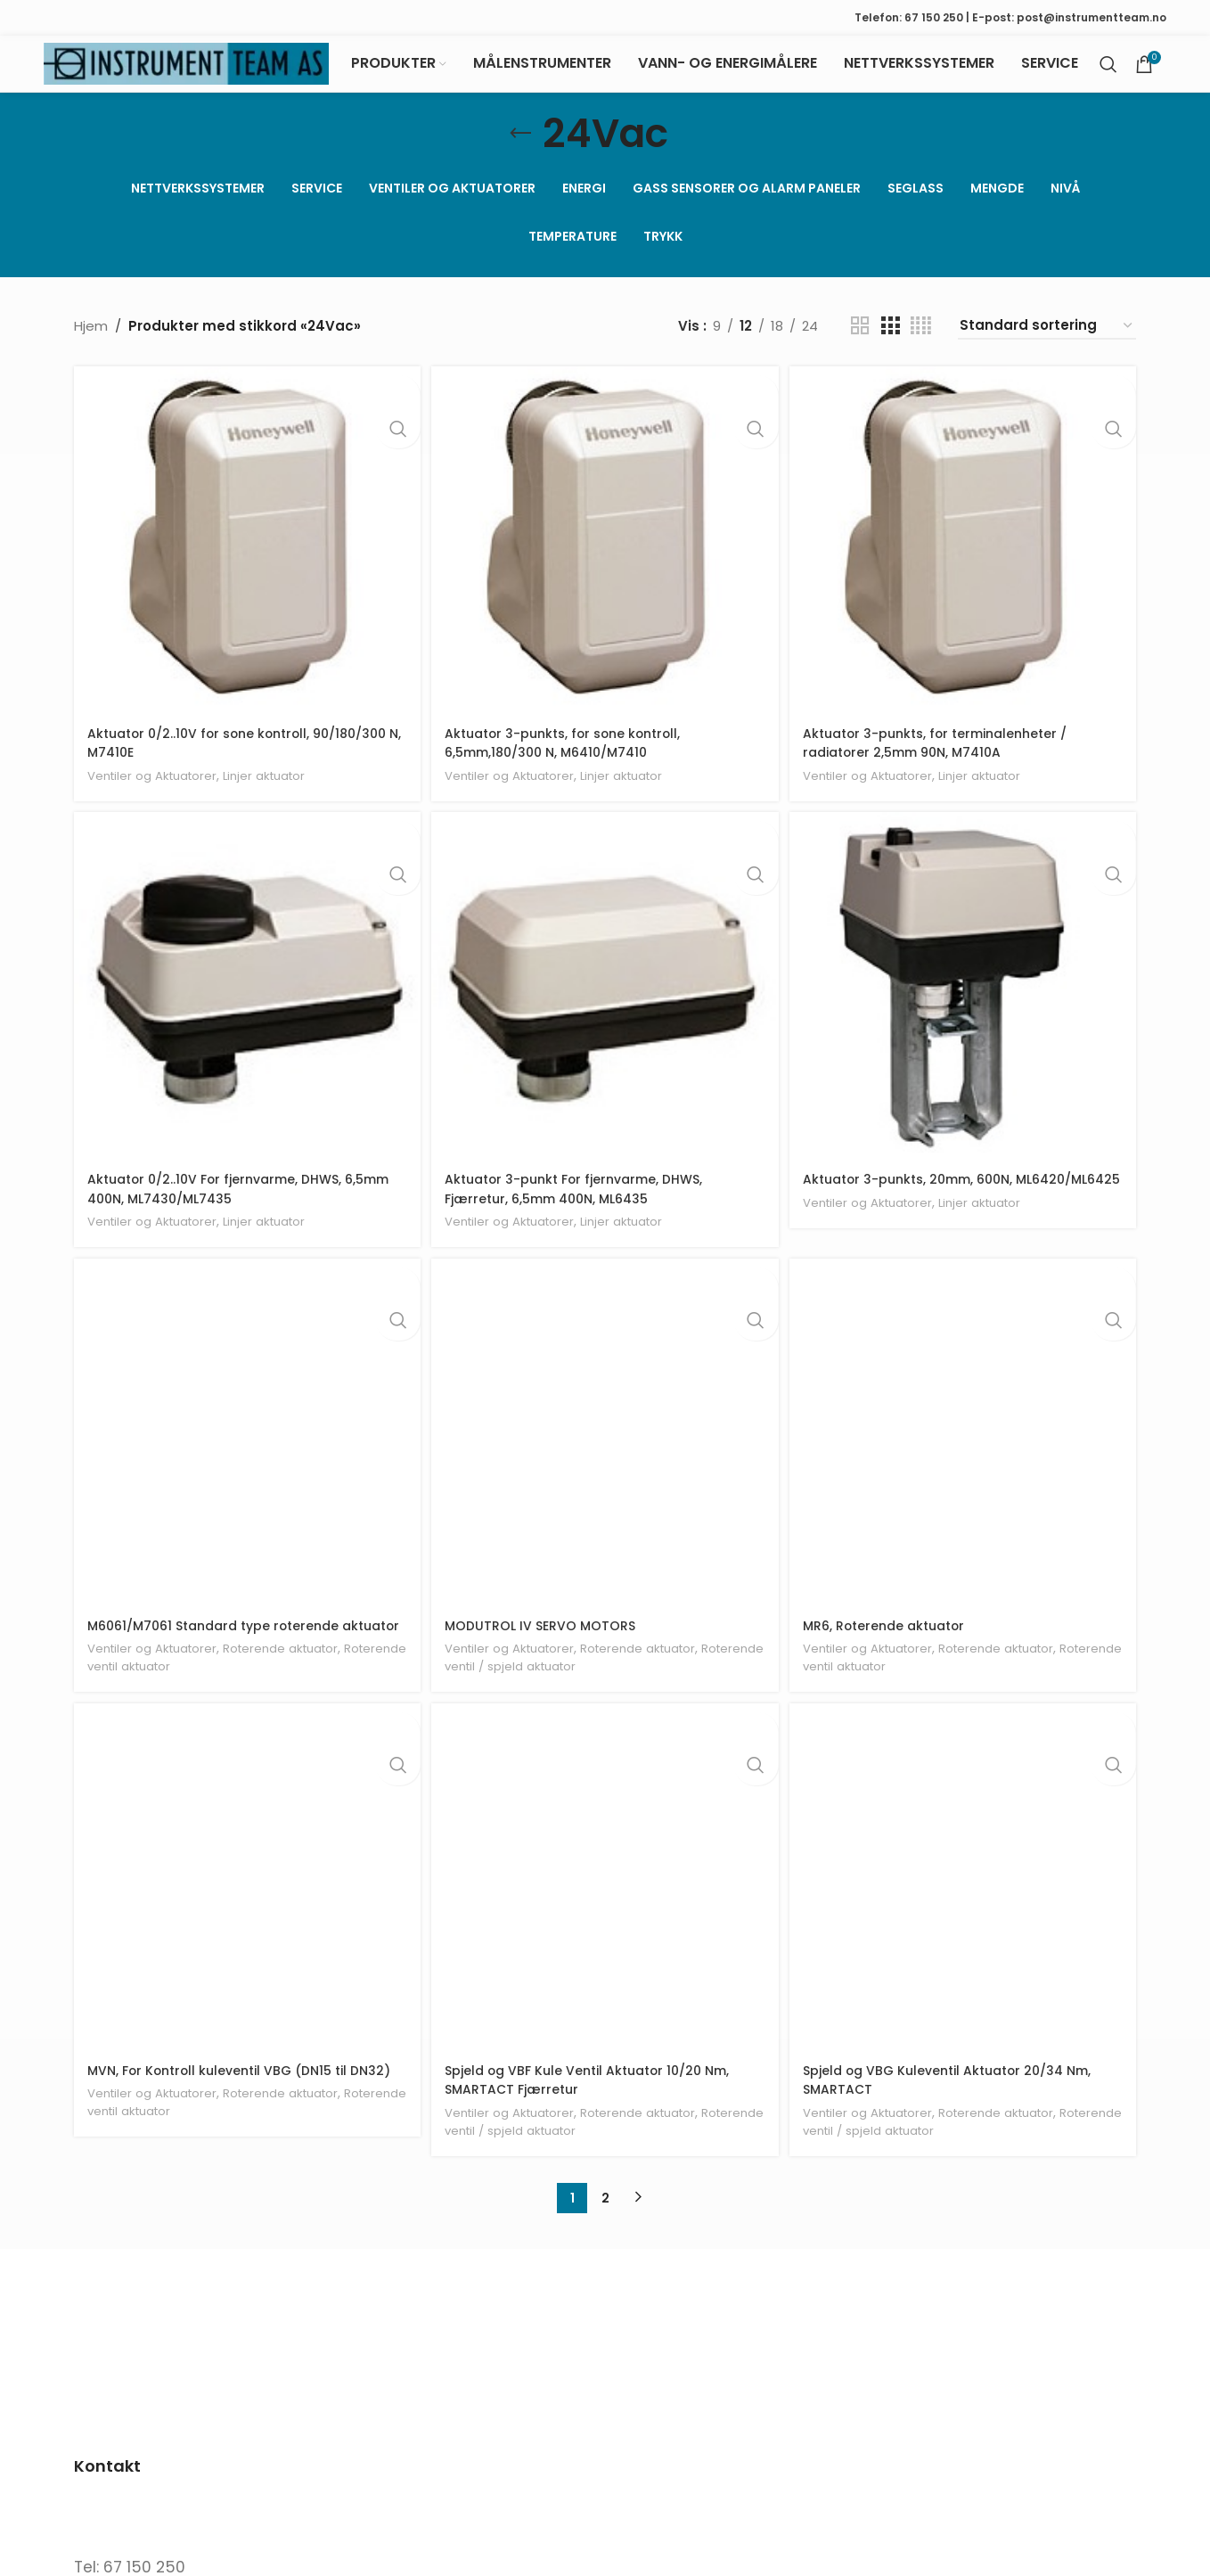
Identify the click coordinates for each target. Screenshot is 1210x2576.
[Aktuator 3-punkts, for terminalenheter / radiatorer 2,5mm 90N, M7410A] (965, 554)
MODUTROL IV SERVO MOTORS (545, 1640)
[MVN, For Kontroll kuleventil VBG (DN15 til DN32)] (245, 1915)
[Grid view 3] (890, 343)
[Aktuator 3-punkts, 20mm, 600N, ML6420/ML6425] (965, 1002)
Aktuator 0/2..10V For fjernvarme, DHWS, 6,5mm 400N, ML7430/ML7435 (222, 1202)
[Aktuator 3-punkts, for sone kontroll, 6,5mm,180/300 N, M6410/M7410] (605, 554)
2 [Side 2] (605, 2234)
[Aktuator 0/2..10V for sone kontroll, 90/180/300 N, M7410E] (245, 554)
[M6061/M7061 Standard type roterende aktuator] (245, 1449)
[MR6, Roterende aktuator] (965, 1449)
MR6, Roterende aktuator (893, 1640)
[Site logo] (186, 71)
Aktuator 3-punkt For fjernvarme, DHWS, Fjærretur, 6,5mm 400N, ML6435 (584, 1202)
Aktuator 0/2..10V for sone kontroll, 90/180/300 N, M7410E (205, 755)
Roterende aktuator (298, 1683)
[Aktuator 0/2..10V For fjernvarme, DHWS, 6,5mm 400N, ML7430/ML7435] (245, 1002)
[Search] (1108, 73)
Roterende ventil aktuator (169, 1701)
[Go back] (520, 150)
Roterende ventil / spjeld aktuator (555, 1682)
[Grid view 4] (921, 343)
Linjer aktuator (280, 787)
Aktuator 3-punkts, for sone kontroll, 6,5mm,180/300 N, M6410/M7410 (572, 755)
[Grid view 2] (860, 343)
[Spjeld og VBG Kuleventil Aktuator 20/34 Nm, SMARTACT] (965, 1915)
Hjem (91, 342)
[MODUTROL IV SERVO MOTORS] (605, 1449)
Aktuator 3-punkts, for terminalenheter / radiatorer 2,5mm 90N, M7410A (948, 755)
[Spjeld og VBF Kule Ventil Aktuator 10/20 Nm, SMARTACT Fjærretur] (605, 1915)
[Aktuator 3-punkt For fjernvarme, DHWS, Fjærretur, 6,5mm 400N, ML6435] (605, 1002)
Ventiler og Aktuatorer (158, 787)
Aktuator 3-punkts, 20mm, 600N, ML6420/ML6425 (920, 1202)
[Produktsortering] (1047, 343)
